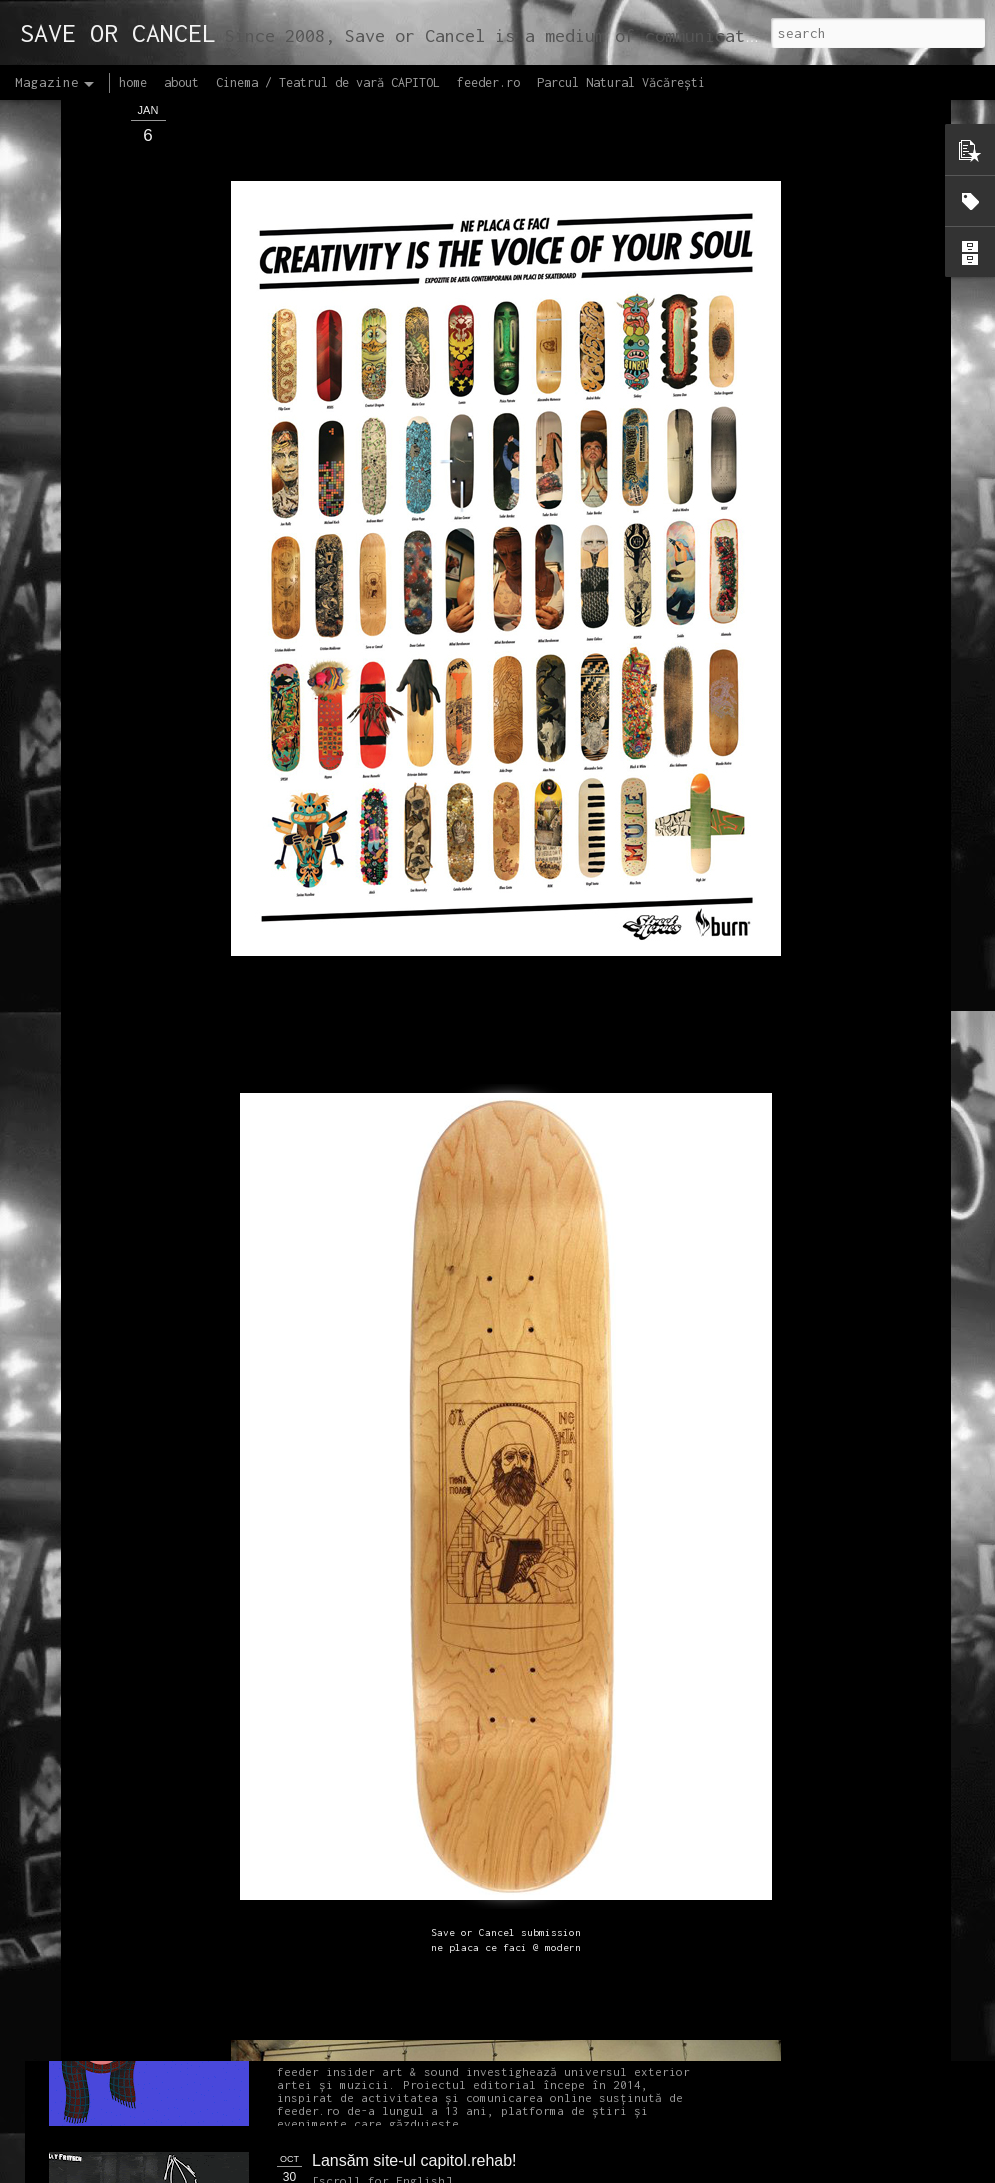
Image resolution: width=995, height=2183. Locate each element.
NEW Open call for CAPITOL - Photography (238, 1530)
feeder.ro (488, 82)
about (181, 82)
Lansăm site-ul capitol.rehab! (414, 2160)
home (133, 82)
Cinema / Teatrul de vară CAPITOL (328, 82)
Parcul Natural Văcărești (621, 82)
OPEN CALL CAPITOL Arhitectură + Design (467, 1078)
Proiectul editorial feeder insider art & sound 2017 (487, 1934)
